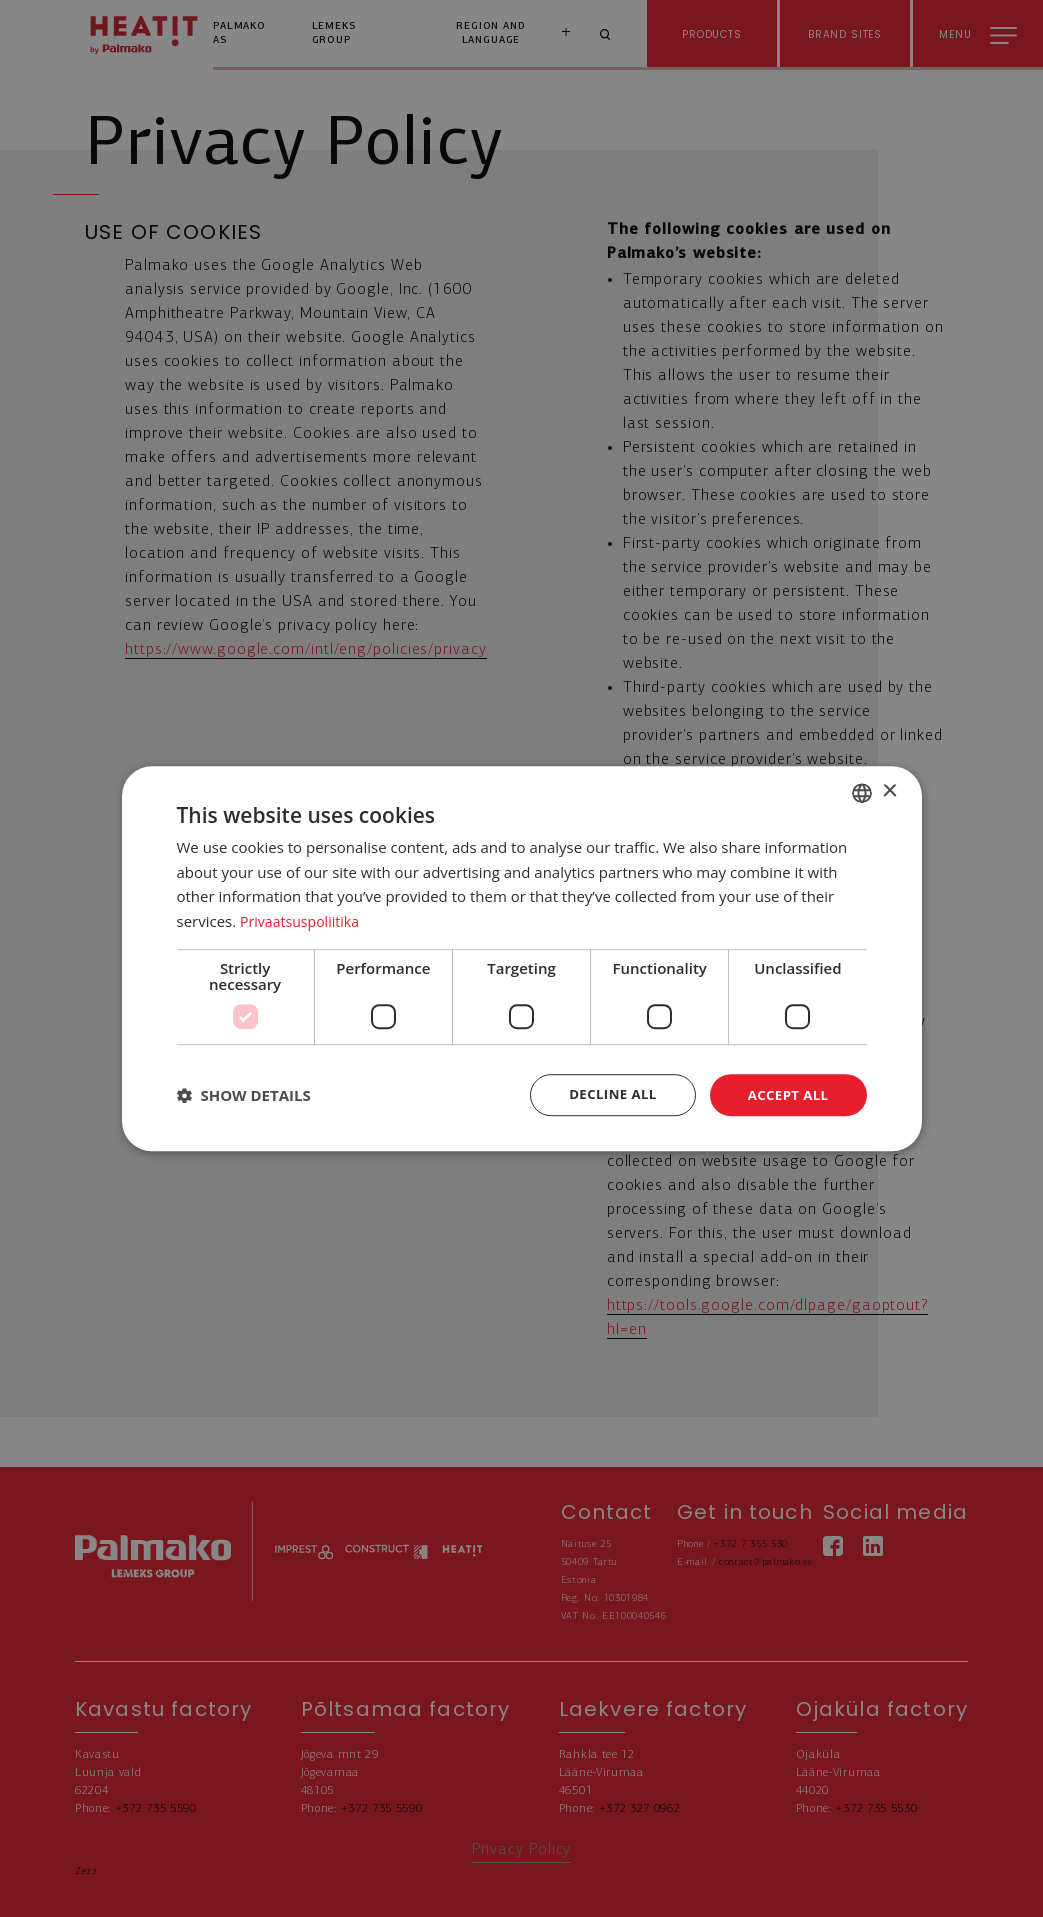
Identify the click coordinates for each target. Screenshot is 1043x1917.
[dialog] (522, 958)
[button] (244, 1095)
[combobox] (862, 791)
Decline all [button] (606, 1094)
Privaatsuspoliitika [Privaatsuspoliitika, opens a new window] (303, 920)
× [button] (889, 790)
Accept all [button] (785, 1094)
